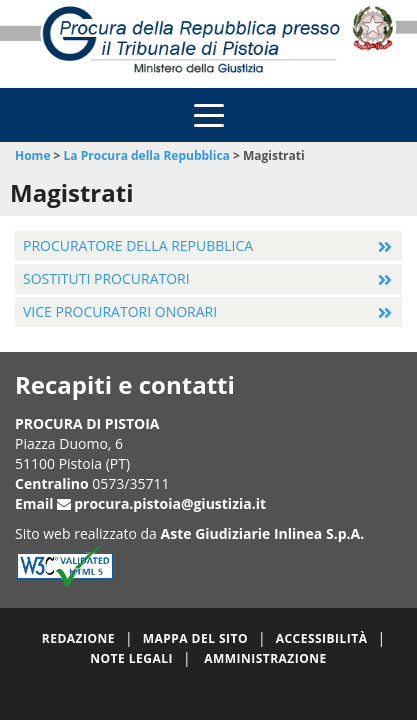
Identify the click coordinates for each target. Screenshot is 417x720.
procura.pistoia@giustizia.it (170, 503)
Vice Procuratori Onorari (120, 311)
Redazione (78, 638)
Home (32, 155)
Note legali (131, 658)
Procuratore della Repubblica (138, 245)
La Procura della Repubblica (147, 155)
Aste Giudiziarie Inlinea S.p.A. (263, 533)
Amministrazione (265, 658)
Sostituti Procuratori (106, 278)
